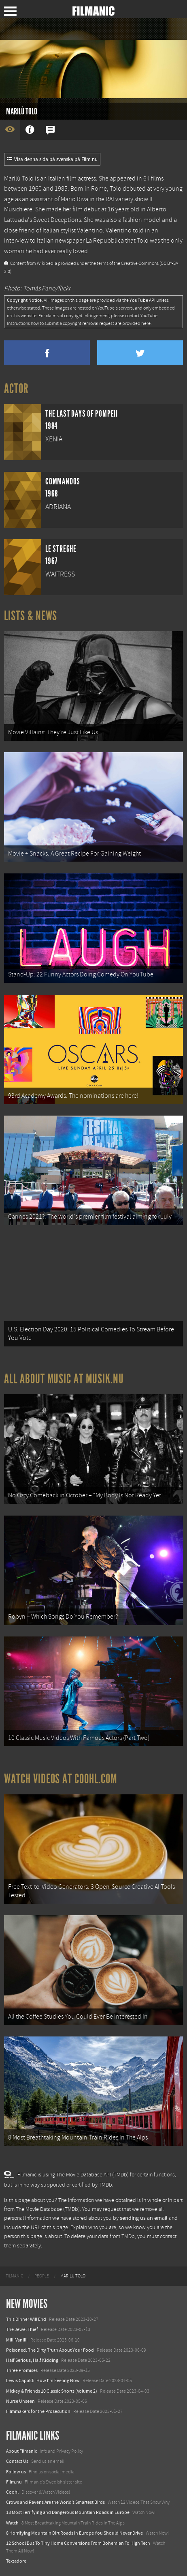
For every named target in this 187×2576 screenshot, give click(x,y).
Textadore (16, 2561)
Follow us (16, 2472)
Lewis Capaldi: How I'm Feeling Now (43, 2380)
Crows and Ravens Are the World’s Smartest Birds (55, 2502)
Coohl (12, 2492)
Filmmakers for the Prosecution (38, 2411)
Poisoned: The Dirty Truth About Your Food (50, 2350)
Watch (12, 2523)
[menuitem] (14, 2276)
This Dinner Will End (26, 2319)
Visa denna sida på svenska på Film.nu (52, 159)
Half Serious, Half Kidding (32, 2360)
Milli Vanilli (17, 2340)
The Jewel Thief (22, 2329)
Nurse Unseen (20, 2401)
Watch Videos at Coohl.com (60, 1779)
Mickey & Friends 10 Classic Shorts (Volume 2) (51, 2391)
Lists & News (30, 616)
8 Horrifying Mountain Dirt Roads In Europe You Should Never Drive (74, 2533)
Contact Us (17, 2461)
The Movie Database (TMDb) (48, 2209)
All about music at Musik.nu (64, 1379)
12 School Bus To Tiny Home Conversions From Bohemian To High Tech (78, 2543)
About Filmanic (21, 2451)
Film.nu (14, 2482)
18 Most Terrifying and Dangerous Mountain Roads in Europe (68, 2512)
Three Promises (22, 2370)
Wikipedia (47, 263)
